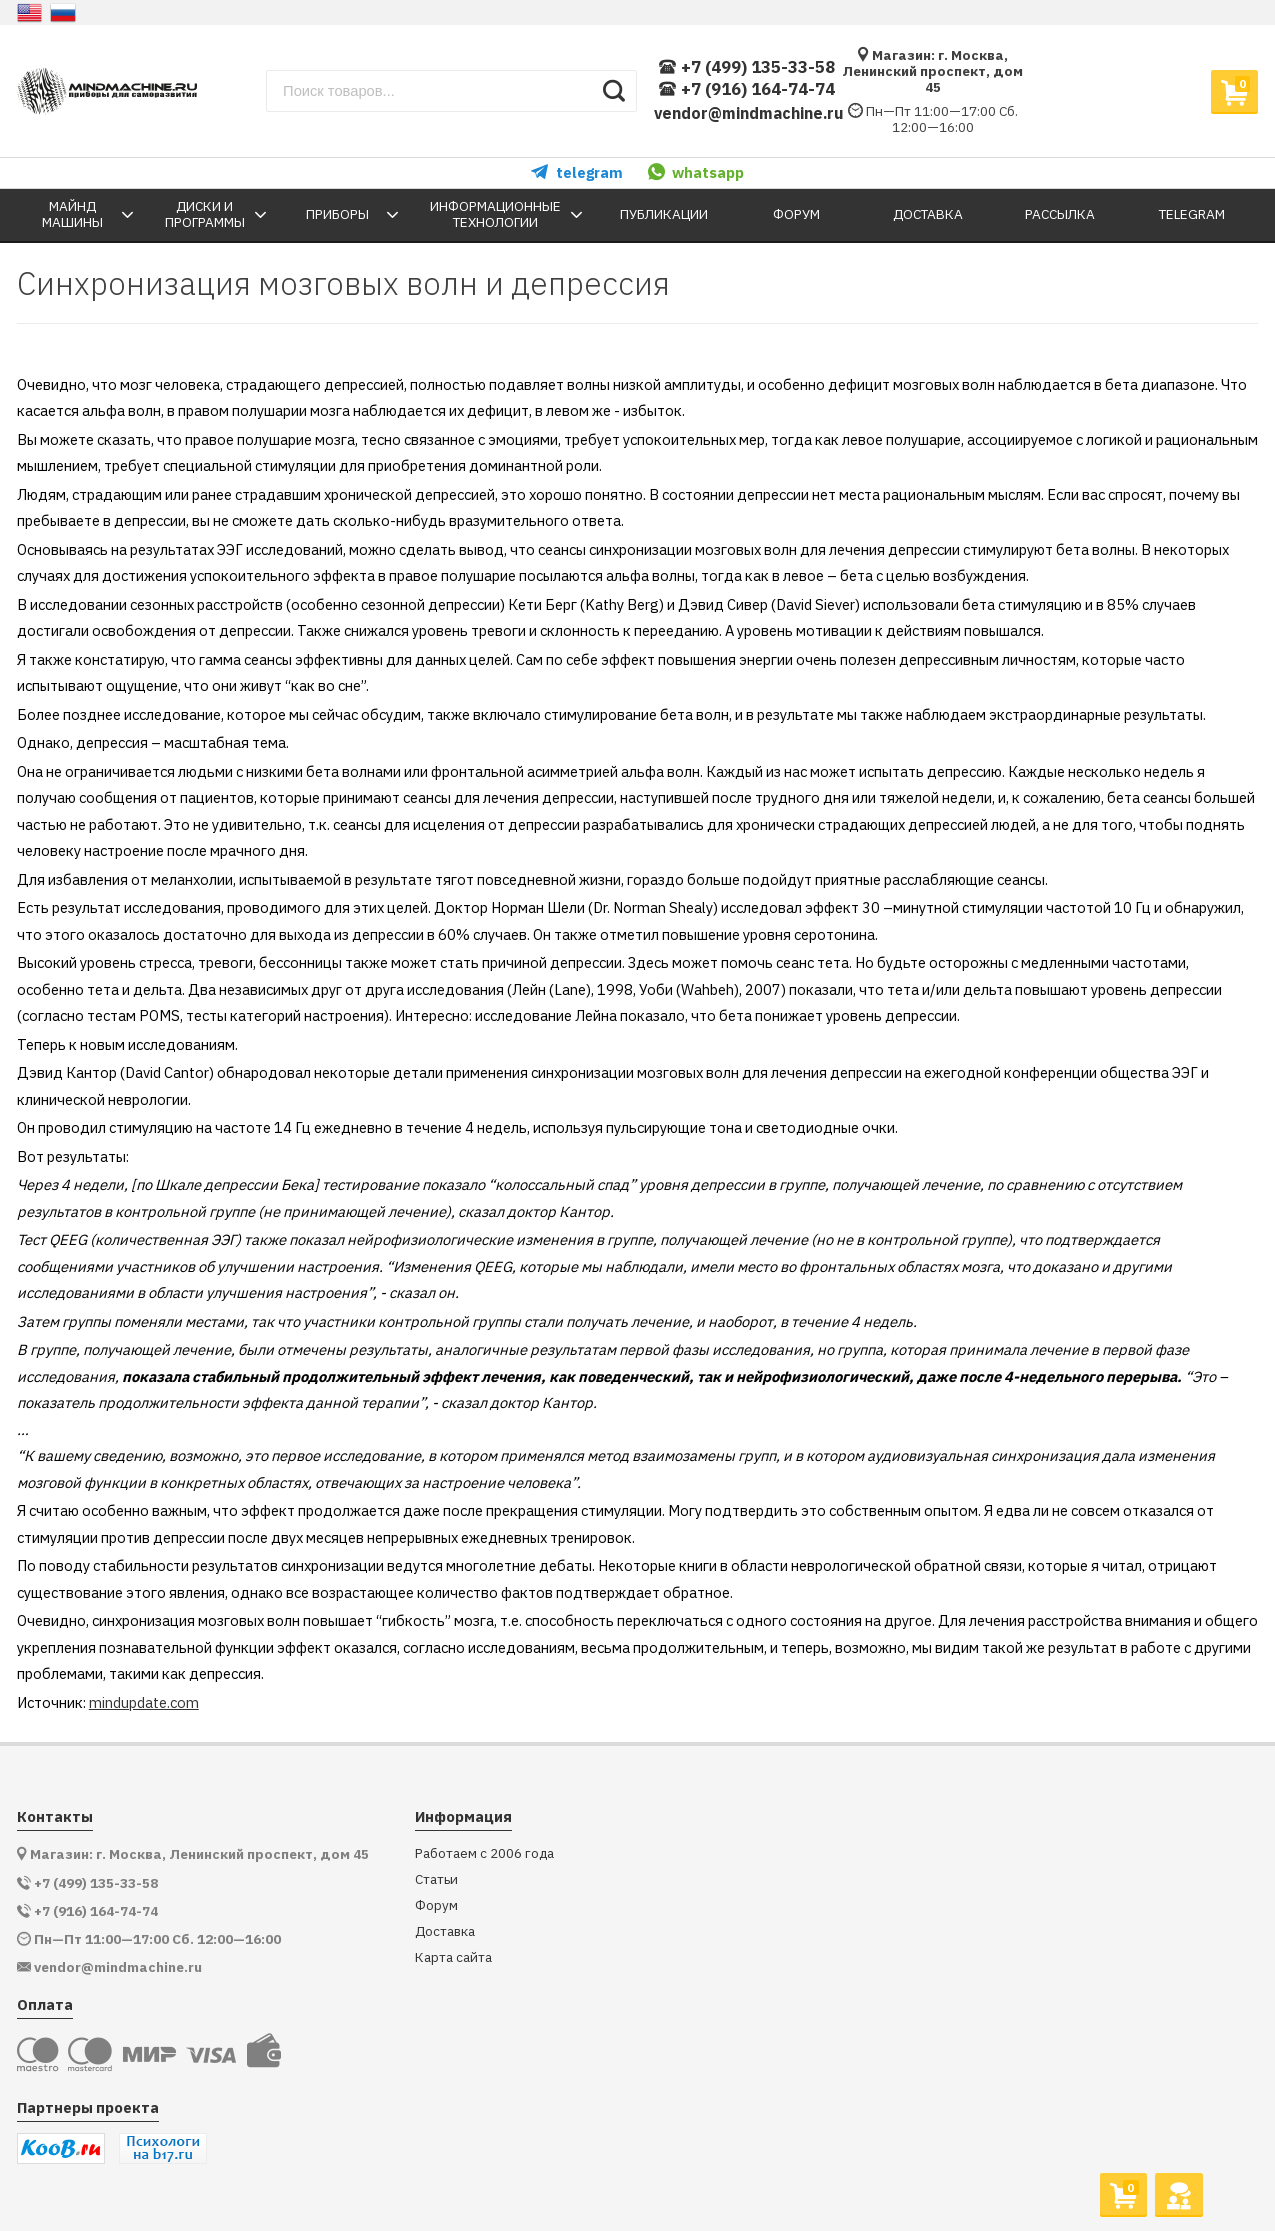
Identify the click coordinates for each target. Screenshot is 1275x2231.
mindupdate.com (144, 1702)
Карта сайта (453, 1957)
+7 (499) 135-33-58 (746, 67)
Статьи (436, 1879)
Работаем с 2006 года (484, 1853)
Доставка (445, 1931)
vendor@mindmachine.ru (749, 113)
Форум (436, 1905)
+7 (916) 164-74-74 (746, 89)
